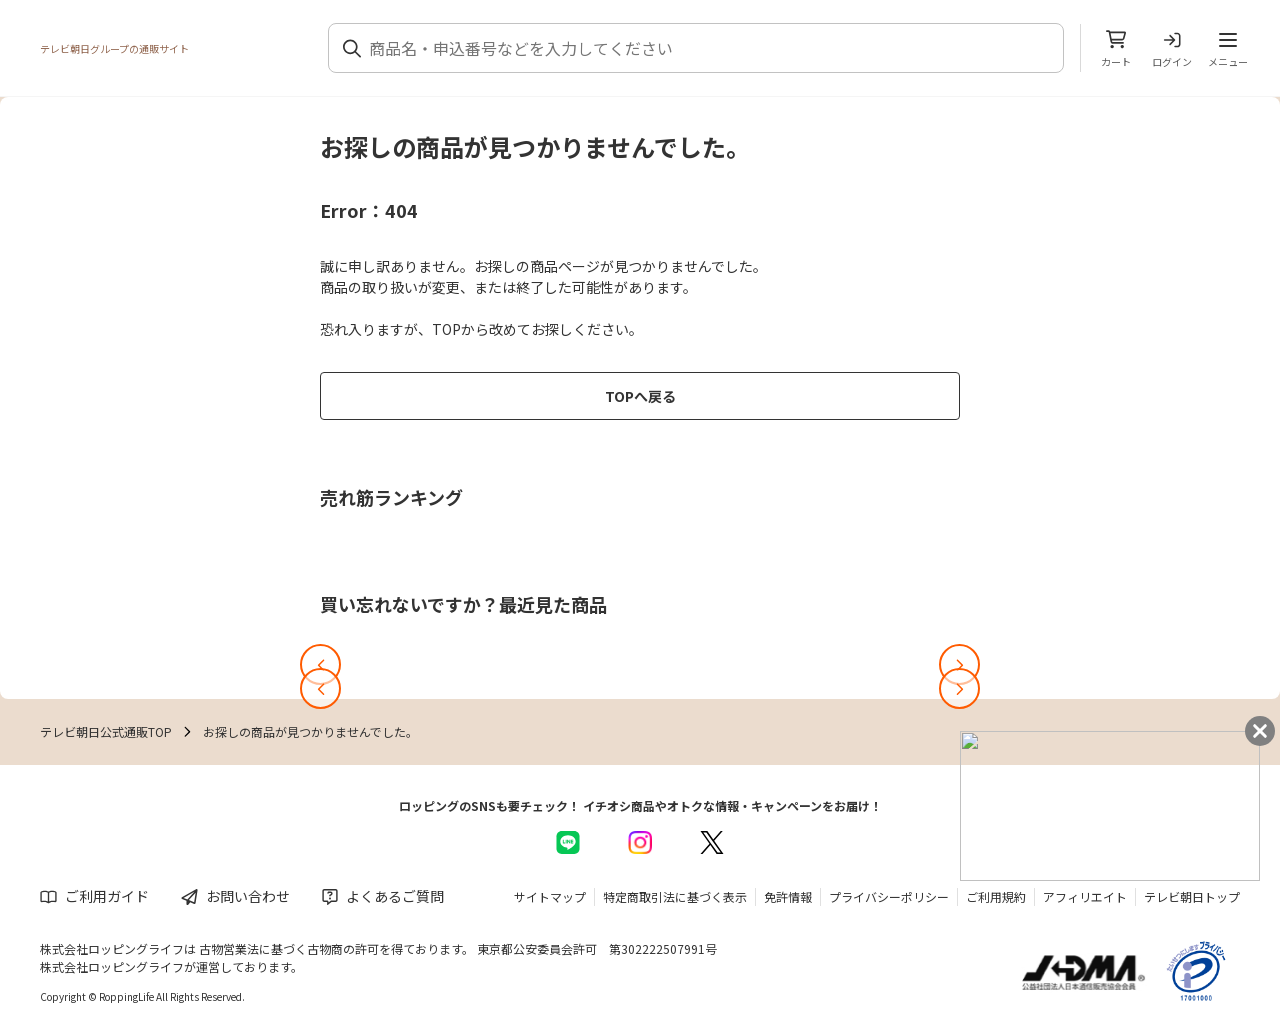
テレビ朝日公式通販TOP (106, 731)
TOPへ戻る (640, 396)
